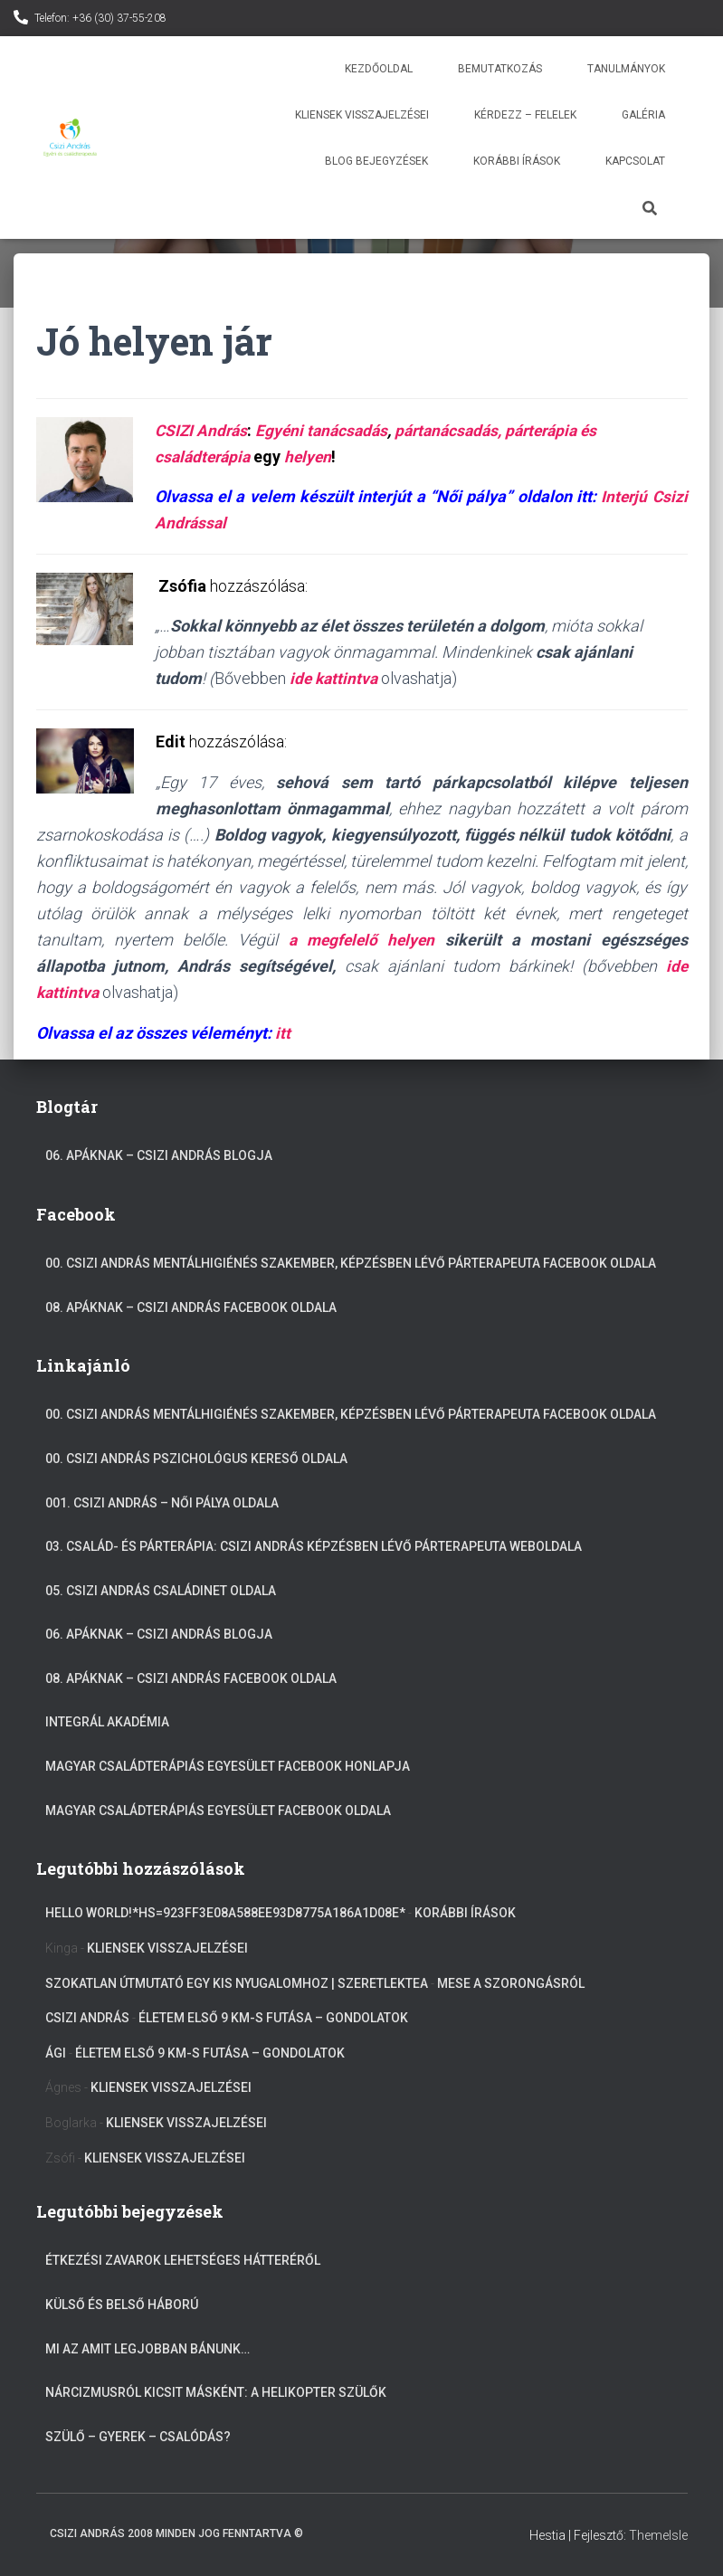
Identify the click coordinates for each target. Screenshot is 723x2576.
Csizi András (87, 2017)
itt (282, 1032)
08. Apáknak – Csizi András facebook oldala (191, 1307)
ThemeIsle (658, 2535)
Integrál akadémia (107, 1722)
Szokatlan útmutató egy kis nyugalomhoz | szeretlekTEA (236, 1983)
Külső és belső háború (121, 2304)
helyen (314, 456)
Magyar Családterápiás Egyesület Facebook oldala (218, 1810)
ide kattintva (335, 678)
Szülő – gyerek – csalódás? (138, 2436)
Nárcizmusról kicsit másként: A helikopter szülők (215, 2392)
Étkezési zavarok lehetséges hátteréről (182, 2260)
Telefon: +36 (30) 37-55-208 (100, 18)
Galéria (643, 115)
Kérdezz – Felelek (525, 115)
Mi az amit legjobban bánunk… (147, 2349)
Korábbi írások (516, 161)
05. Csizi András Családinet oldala (160, 1590)
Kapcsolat (635, 161)
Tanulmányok (626, 68)
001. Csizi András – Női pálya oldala (162, 1503)
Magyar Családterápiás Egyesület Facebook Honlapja (227, 1766)
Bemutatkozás (500, 68)
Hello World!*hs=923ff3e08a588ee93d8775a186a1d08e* (225, 1913)
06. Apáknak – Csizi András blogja (158, 1155)
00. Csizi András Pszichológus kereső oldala (196, 1458)
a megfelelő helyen (361, 939)
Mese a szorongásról (511, 1983)
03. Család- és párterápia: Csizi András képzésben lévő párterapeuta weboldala (313, 1546)
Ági (55, 2053)
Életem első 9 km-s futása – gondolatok (273, 2017)
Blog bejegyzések (376, 161)
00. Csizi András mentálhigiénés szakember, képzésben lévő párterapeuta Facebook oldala (350, 1263)
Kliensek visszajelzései (362, 115)
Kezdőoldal (379, 68)
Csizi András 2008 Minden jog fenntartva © (176, 2533)
